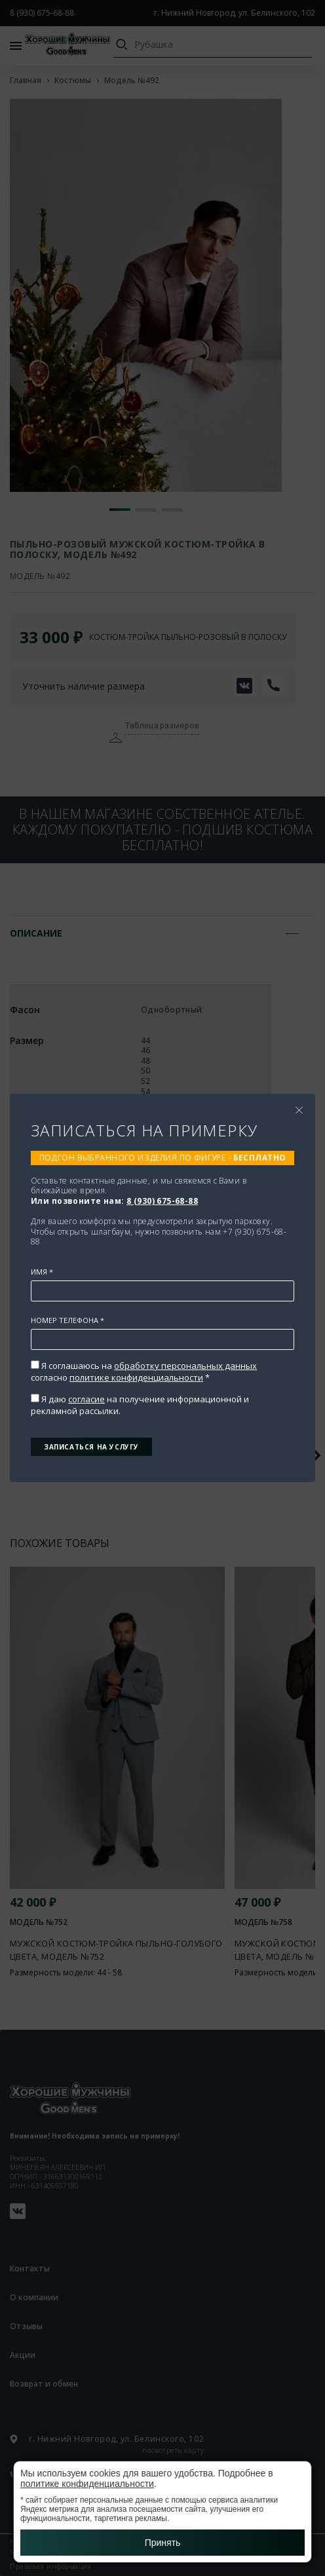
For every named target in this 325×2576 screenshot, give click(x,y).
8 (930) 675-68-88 (162, 1200)
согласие (86, 1399)
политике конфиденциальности (136, 1377)
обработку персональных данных (185, 1366)
